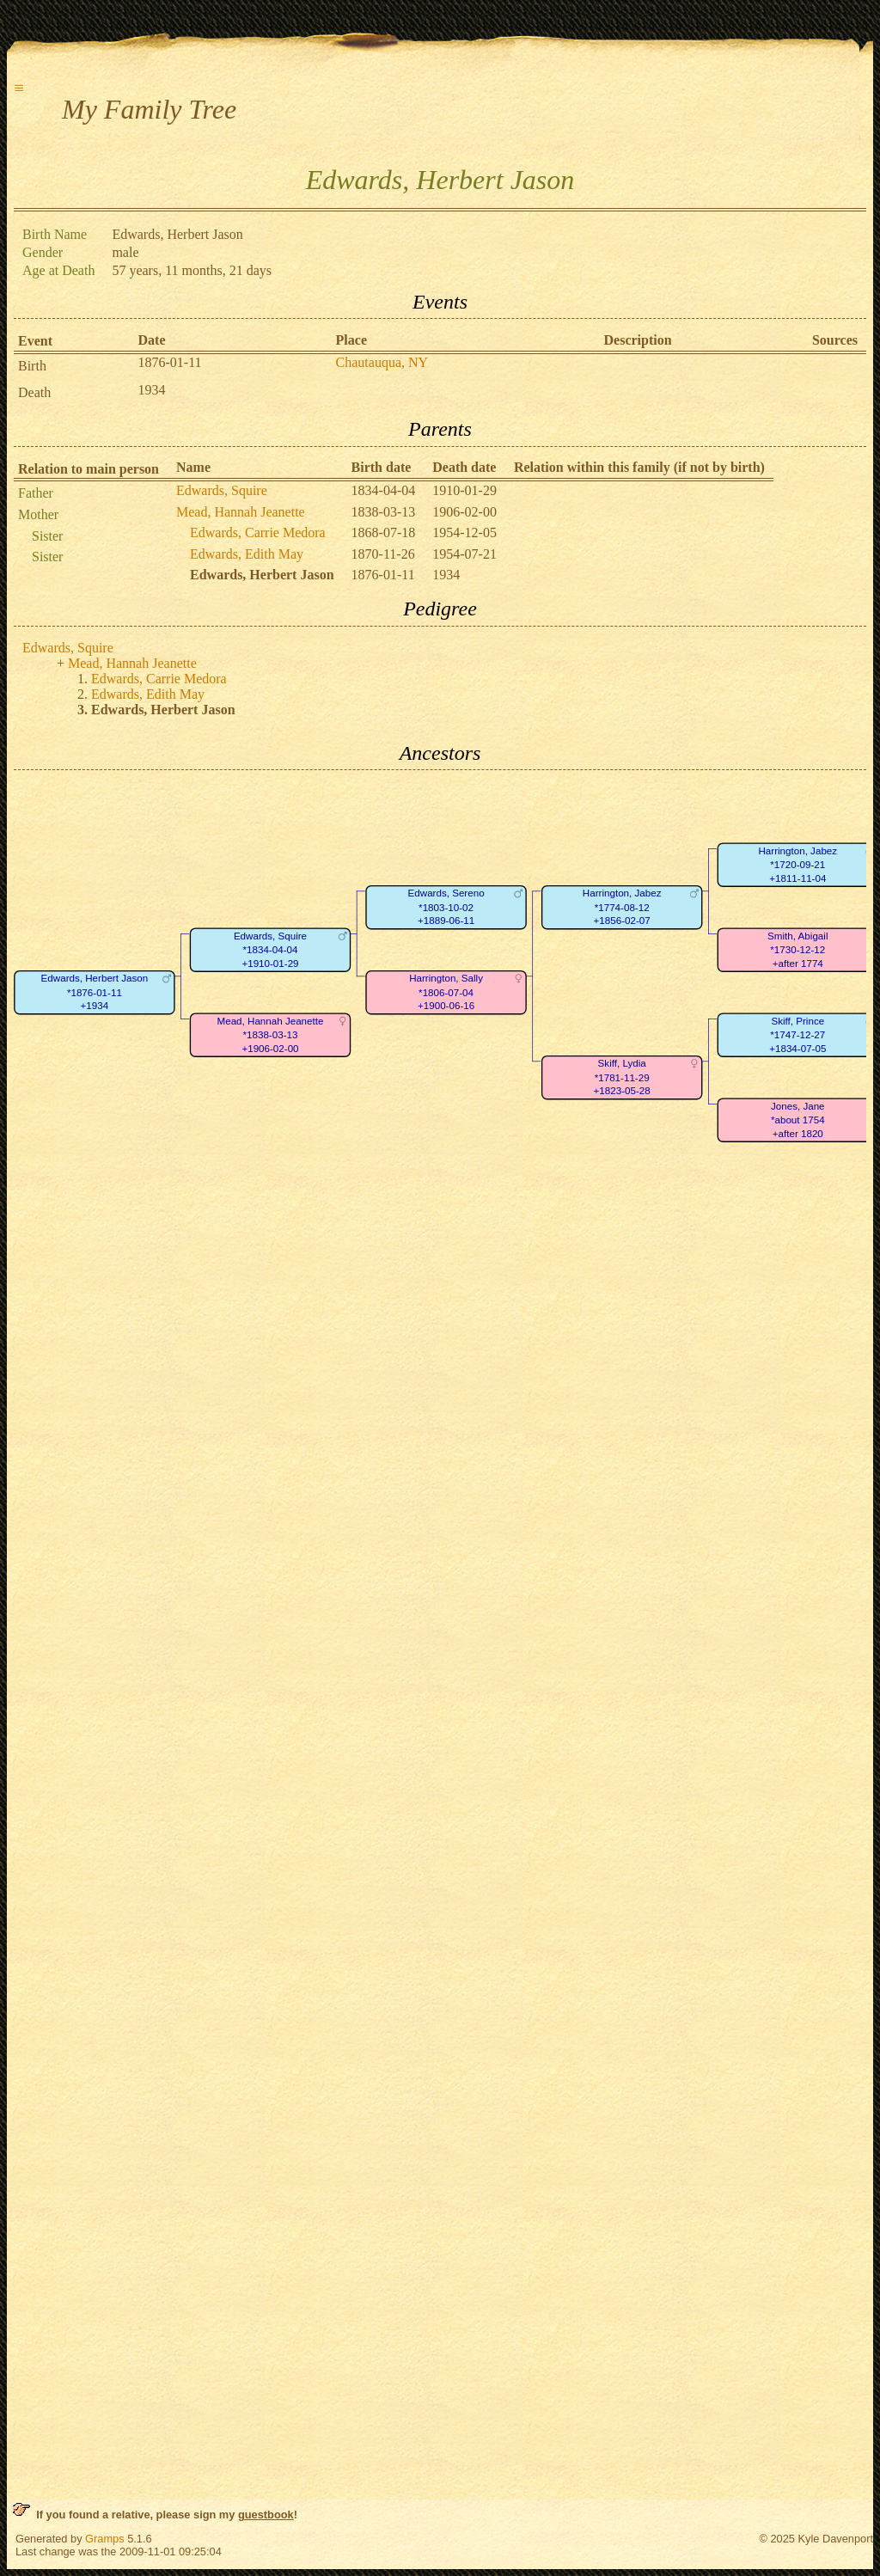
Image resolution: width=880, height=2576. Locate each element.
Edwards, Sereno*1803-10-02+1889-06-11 (446, 907)
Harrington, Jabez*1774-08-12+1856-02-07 (622, 907)
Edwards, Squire (221, 490)
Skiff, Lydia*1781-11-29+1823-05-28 (622, 1078)
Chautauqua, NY (382, 362)
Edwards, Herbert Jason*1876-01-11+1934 (95, 993)
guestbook (266, 2514)
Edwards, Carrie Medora (258, 532)
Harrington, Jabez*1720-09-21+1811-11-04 (797, 864)
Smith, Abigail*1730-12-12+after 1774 (797, 950)
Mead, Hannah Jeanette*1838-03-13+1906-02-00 (270, 1035)
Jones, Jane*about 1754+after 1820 (798, 1120)
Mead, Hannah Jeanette (240, 512)
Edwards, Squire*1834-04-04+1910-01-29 (270, 950)
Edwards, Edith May (246, 554)
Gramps (105, 2538)
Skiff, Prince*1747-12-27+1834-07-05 (797, 1035)
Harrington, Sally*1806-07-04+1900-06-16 (446, 993)
